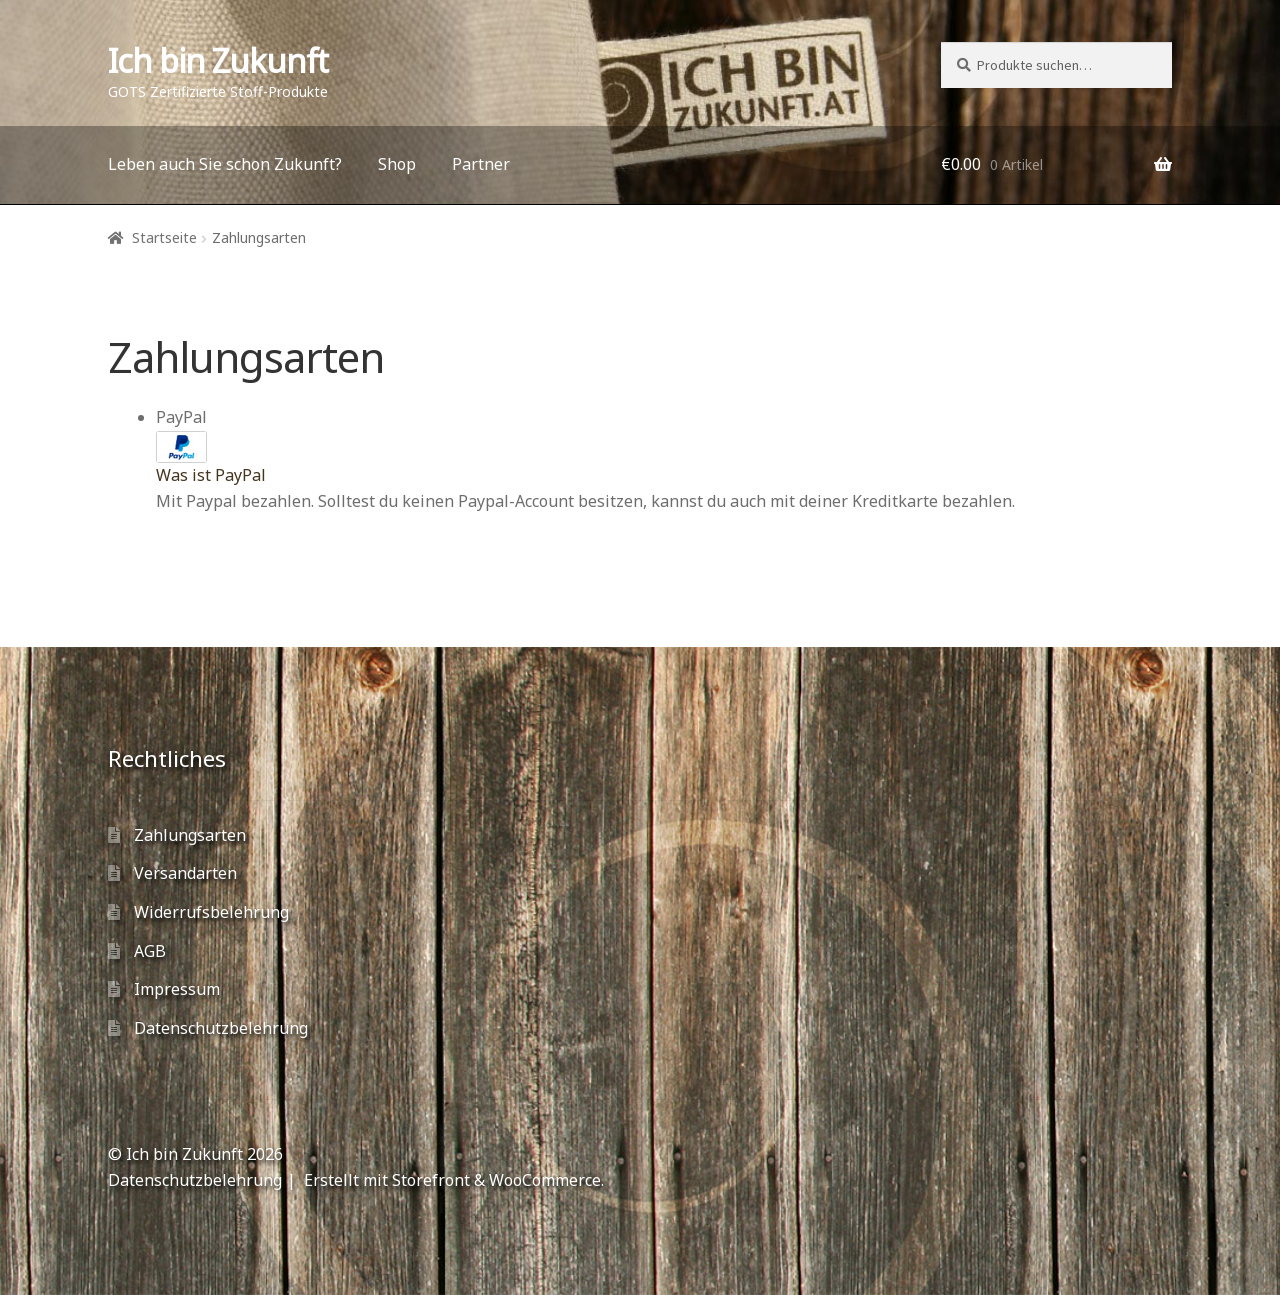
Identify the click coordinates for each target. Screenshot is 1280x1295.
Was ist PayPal (211, 475)
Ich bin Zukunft (218, 60)
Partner (481, 164)
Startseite (164, 237)
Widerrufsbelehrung (211, 912)
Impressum (177, 989)
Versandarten (185, 873)
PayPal (211, 446)
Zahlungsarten (190, 835)
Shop (397, 164)
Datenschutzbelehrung (221, 1028)
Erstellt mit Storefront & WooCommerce (452, 1180)
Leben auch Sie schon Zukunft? (225, 164)
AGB (150, 951)
